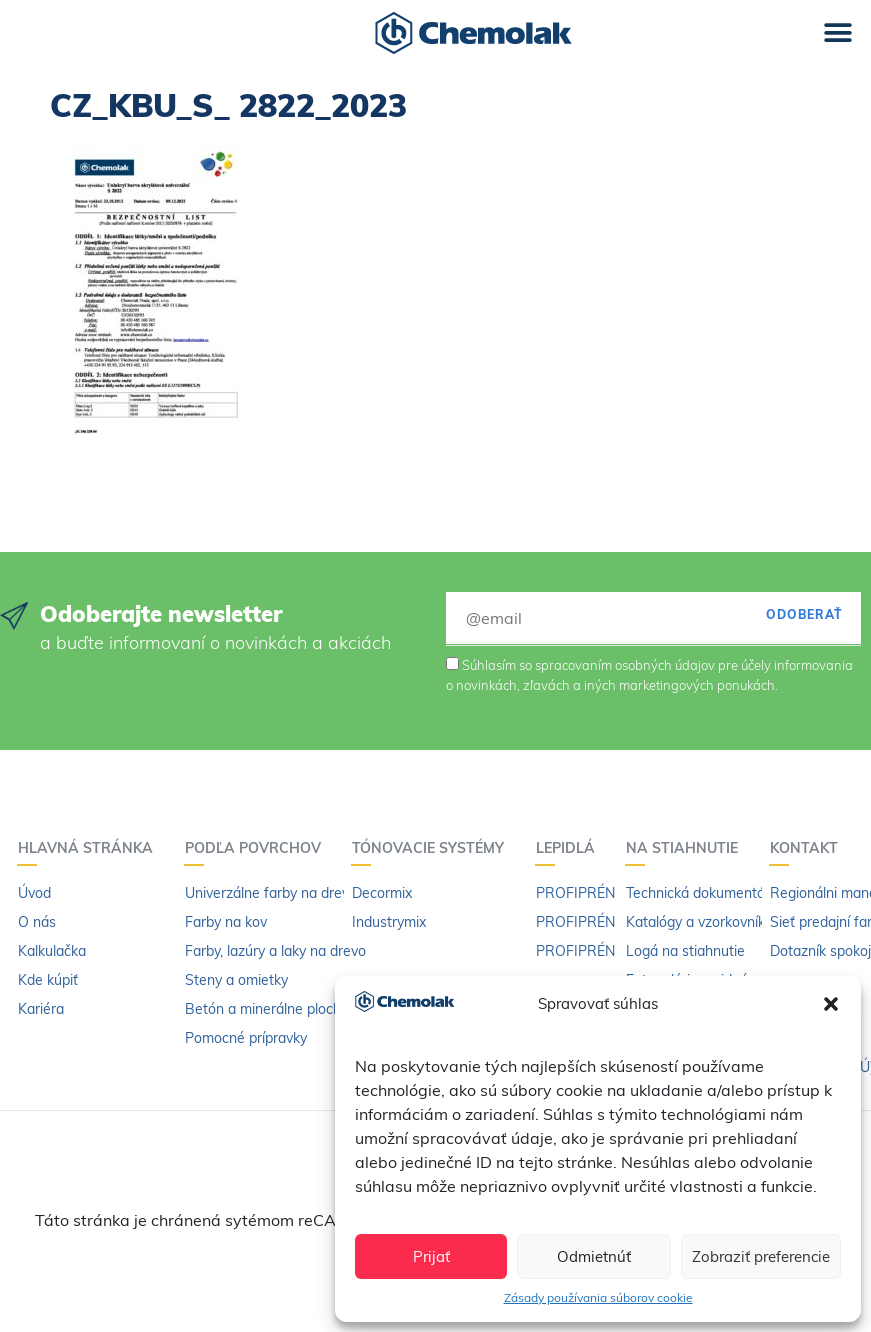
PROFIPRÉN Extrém (600, 922)
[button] (831, 1004)
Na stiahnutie (687, 848)
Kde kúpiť (48, 980)
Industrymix (389, 922)
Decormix (382, 893)
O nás (37, 922)
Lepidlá (570, 848)
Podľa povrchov (258, 848)
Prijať (431, 1256)
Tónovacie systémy (433, 848)
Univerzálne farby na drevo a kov (290, 893)
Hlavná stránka (90, 848)
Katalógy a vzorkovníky (699, 922)
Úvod (34, 893)
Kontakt (809, 848)
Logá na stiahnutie (685, 951)
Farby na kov (226, 922)
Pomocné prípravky (246, 1038)
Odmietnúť (594, 1256)
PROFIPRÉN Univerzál (607, 893)
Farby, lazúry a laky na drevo (275, 951)
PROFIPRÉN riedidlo (600, 951)
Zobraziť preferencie (761, 1256)
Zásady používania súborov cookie (598, 1297)
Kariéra (41, 1009)
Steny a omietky (236, 980)
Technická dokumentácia (704, 893)
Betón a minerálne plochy (266, 1009)
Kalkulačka (52, 951)
